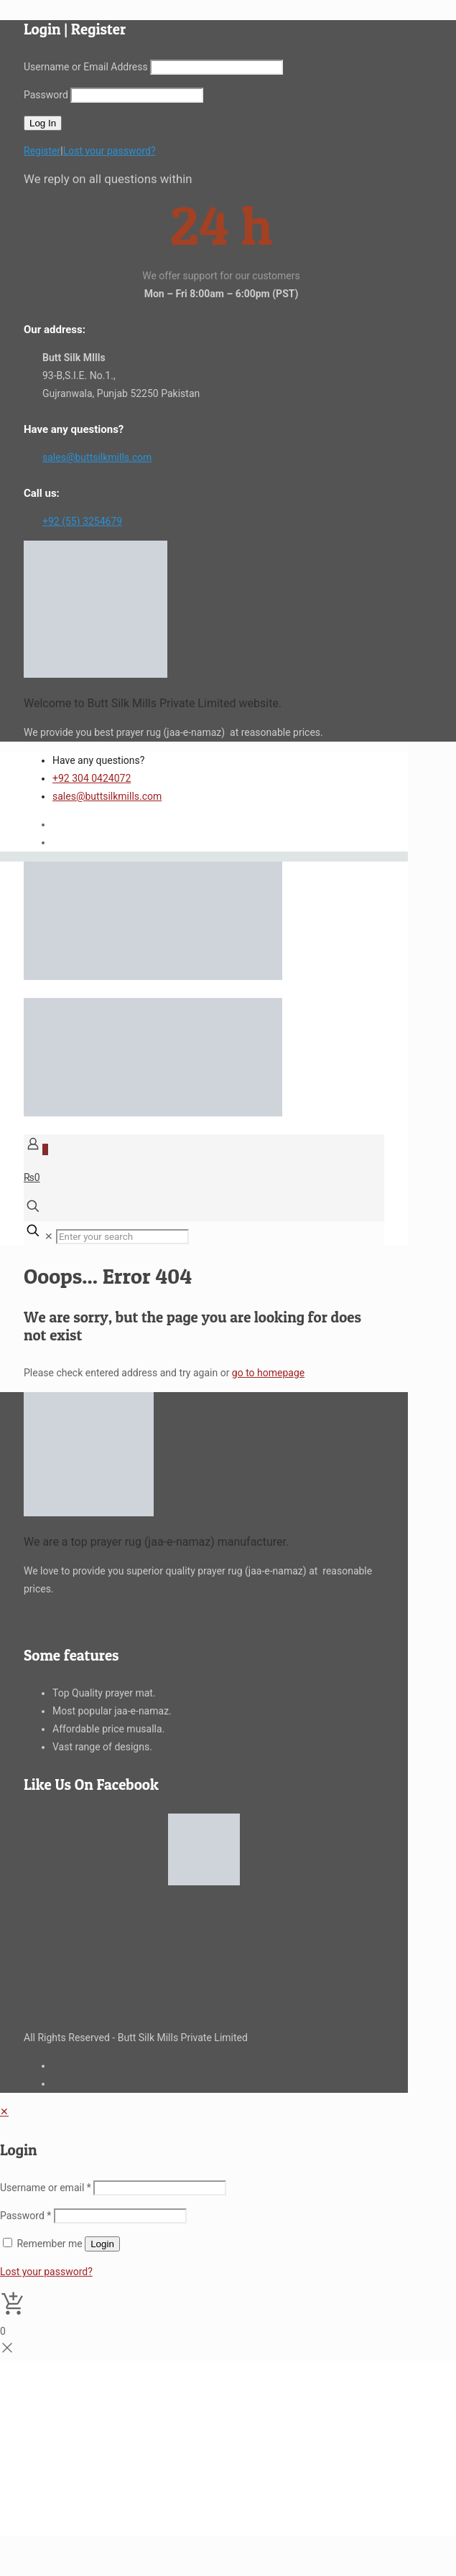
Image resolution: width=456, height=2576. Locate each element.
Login (102, 2244)
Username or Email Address (86, 67)
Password (46, 95)
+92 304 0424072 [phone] (91, 778)
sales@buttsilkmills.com (97, 457)
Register (42, 151)
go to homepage (268, 1372)
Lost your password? (109, 151)
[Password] (120, 2215)
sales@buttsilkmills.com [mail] (107, 796)
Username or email (45, 2187)
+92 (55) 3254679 (82, 521)
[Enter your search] (122, 1236)
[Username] (159, 2187)
